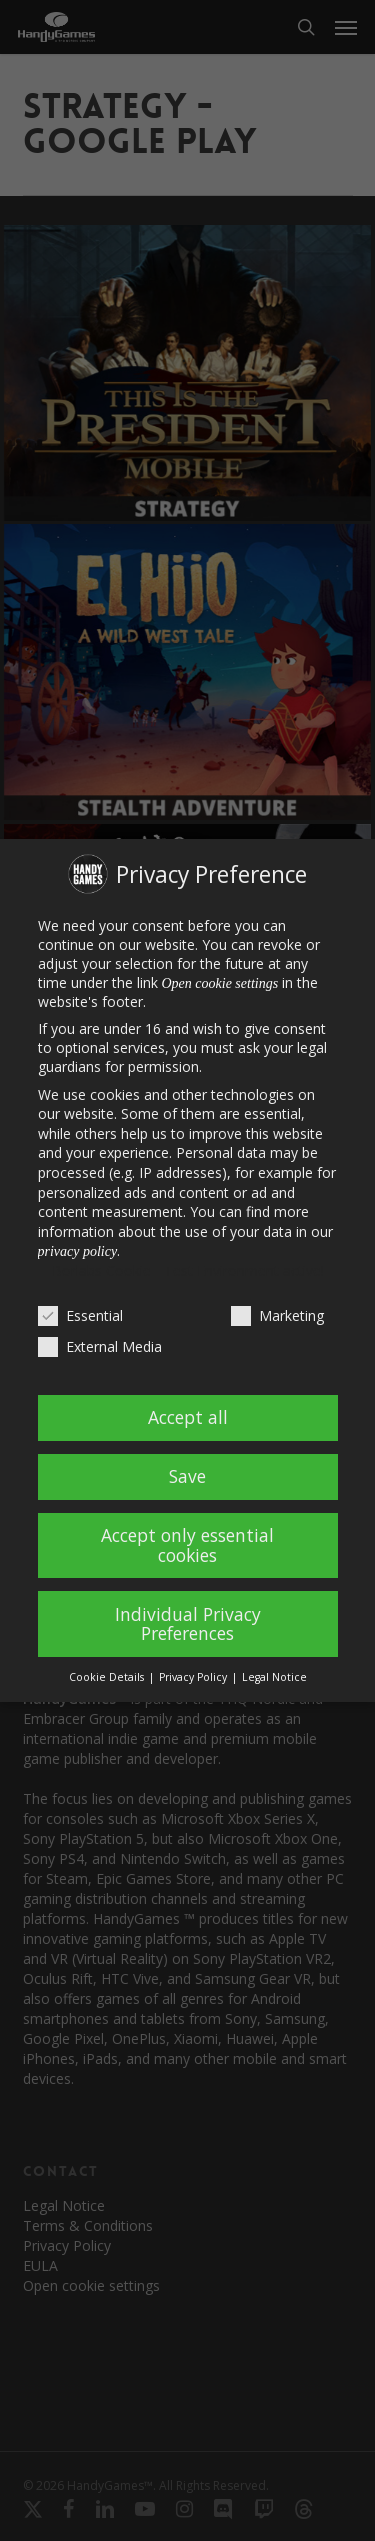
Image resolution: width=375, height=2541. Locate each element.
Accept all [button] (188, 1417)
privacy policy (78, 1251)
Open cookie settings (220, 983)
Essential (80, 1315)
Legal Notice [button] (274, 1677)
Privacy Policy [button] (194, 1677)
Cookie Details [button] (108, 1677)
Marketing (277, 1315)
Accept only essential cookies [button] (187, 1545)
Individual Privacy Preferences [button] (188, 1624)
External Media (100, 1346)
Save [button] (187, 1476)
